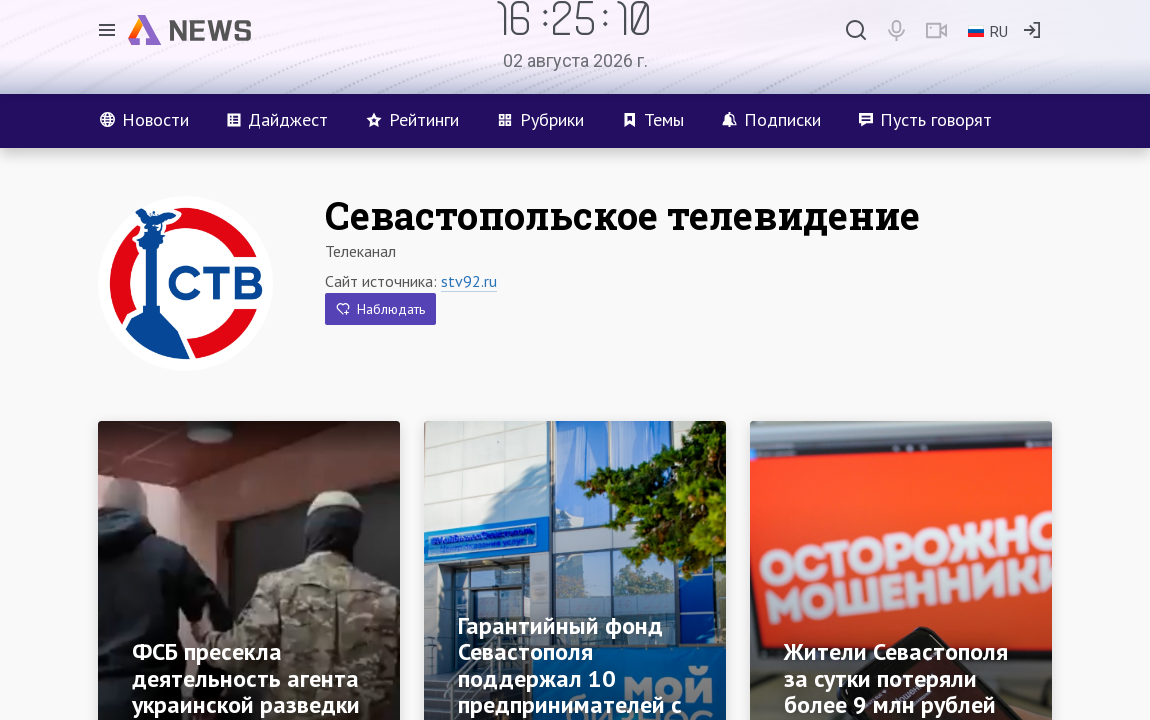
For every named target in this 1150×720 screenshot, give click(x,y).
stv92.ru (469, 281)
